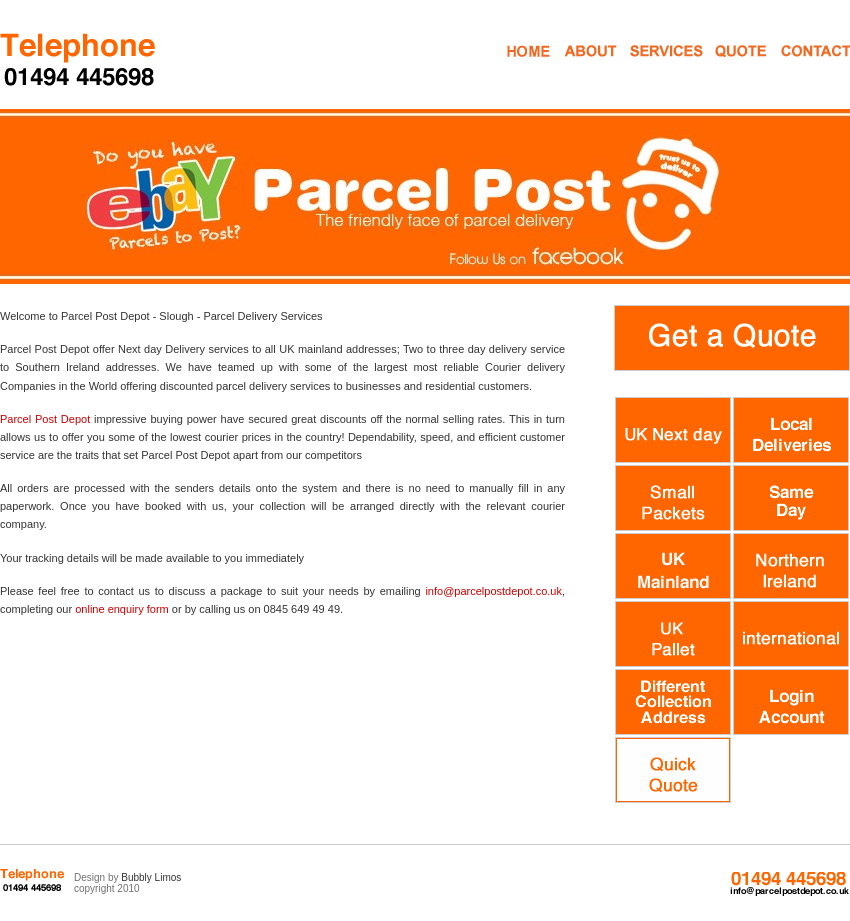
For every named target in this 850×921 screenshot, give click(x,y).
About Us (589, 68)
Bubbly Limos (151, 877)
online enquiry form (122, 609)
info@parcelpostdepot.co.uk (493, 591)
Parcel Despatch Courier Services (79, 58)
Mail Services (650, 68)
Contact (798, 68)
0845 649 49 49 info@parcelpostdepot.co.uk (789, 884)
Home (526, 68)
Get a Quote (726, 68)
